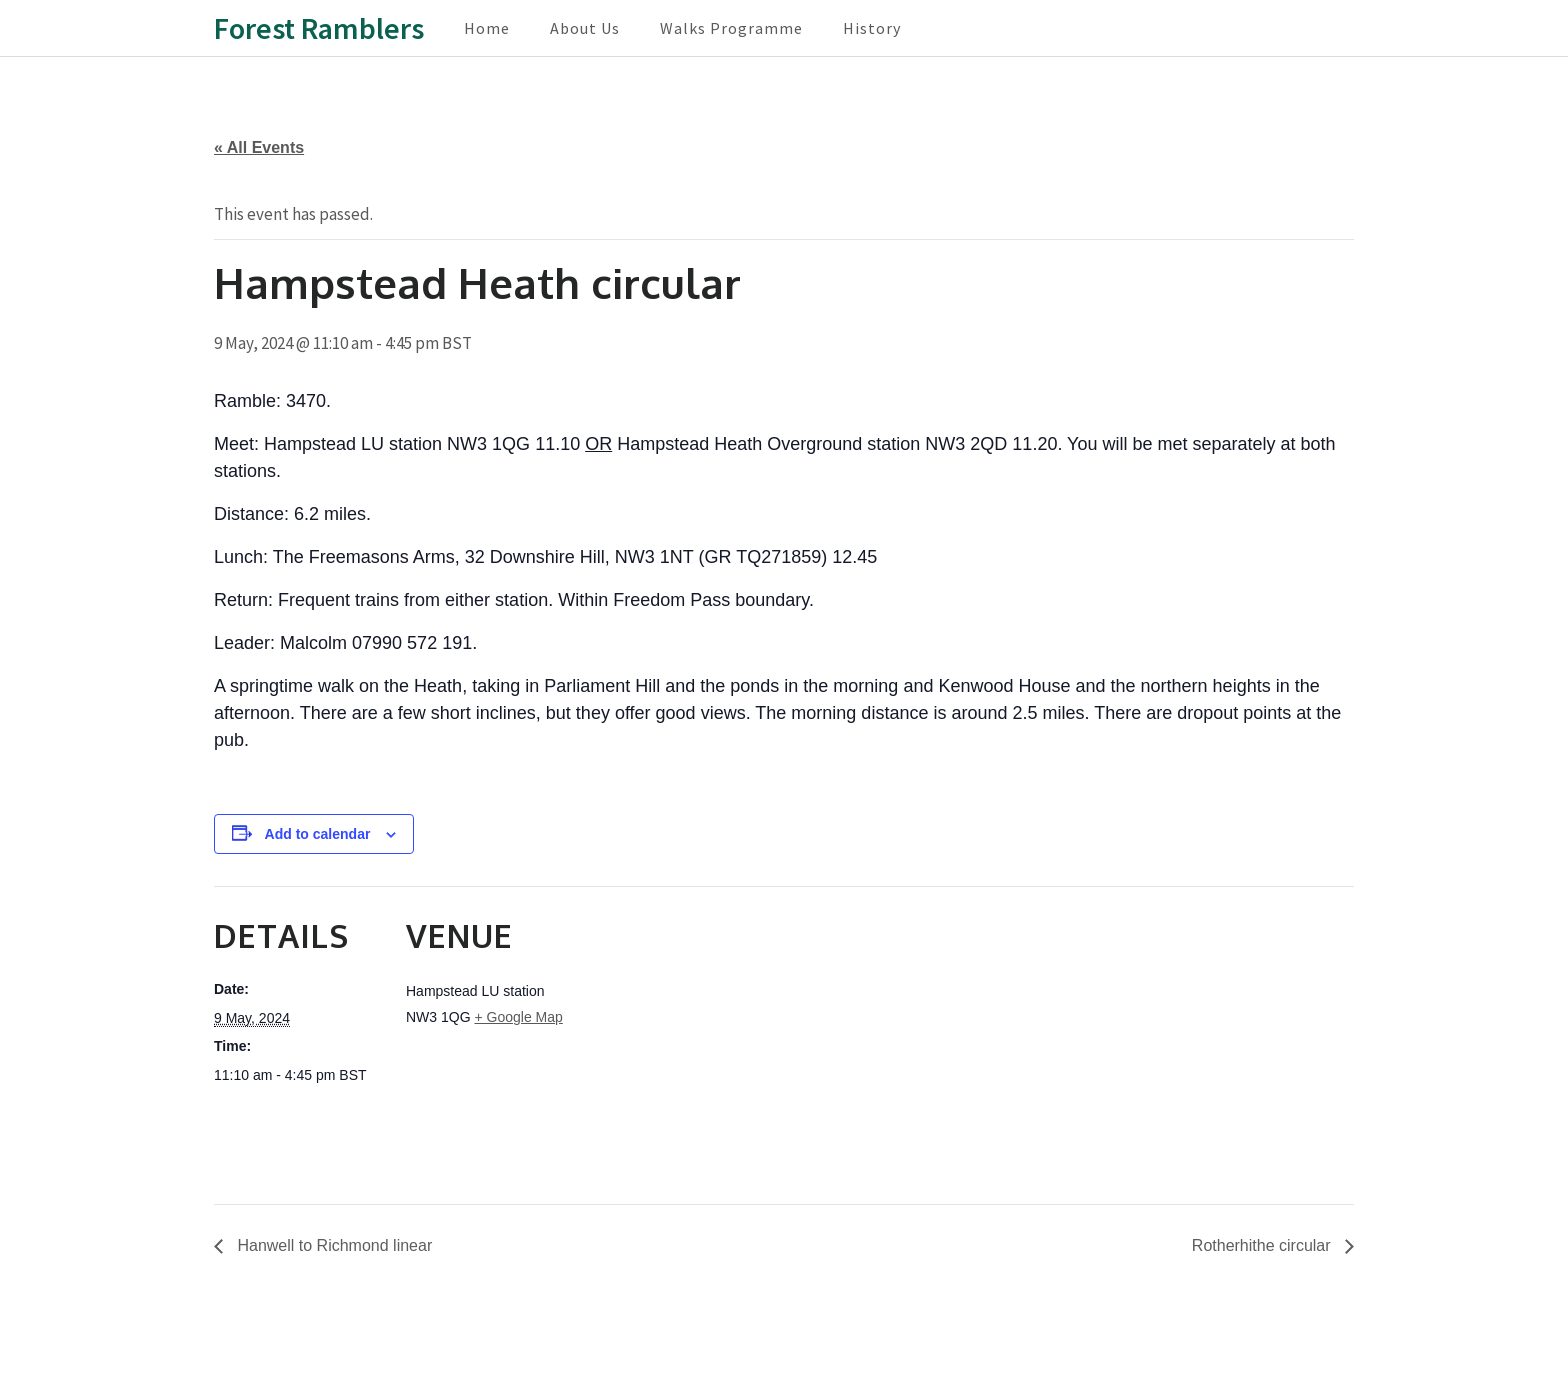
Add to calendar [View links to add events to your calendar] (318, 834)
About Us (585, 28)
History (872, 28)
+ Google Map (518, 1017)
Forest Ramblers (319, 28)
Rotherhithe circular (1263, 1245)
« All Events (259, 147)
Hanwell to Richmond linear (332, 1245)
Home (487, 28)
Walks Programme (731, 28)
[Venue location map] (703, 1024)
